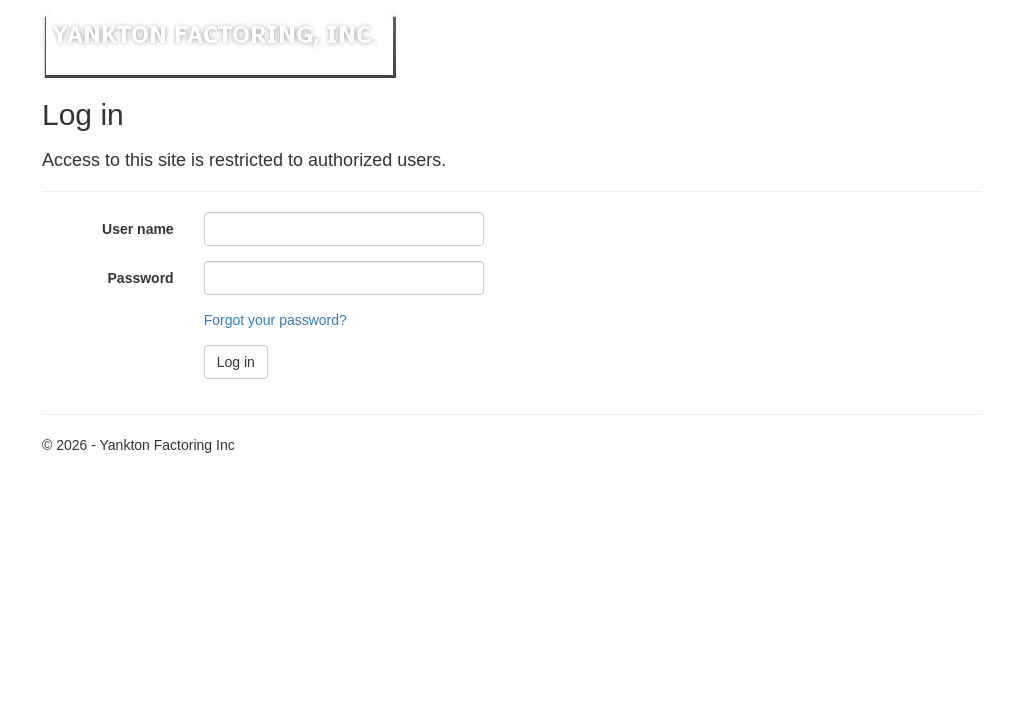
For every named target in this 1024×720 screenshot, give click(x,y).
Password (141, 278)
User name (138, 229)
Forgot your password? (275, 320)
